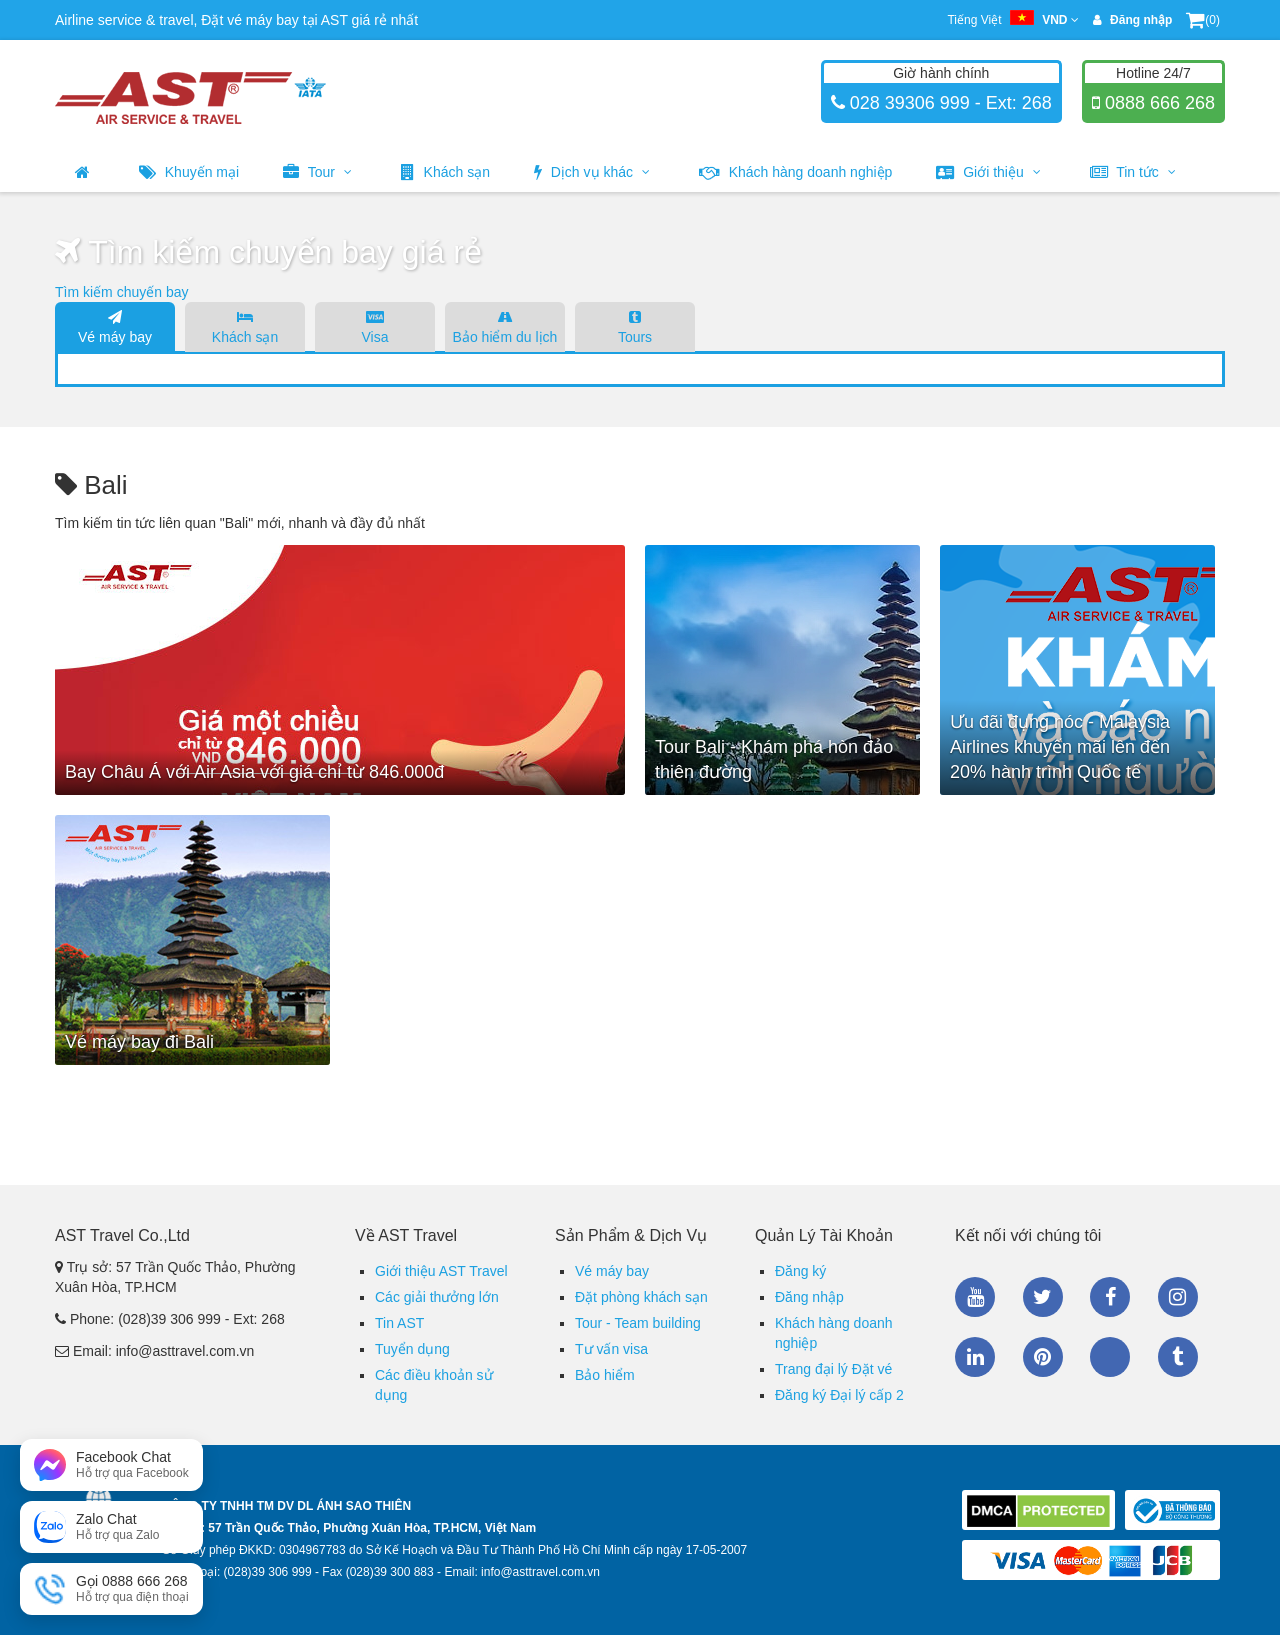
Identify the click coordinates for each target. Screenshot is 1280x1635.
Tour (317, 172)
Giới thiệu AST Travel (441, 1271)
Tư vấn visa (611, 1349)
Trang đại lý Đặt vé (833, 1369)
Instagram (1178, 1297)
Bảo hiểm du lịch (505, 326)
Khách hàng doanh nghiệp (796, 172)
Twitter (1043, 1297)
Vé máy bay (115, 326)
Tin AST (399, 1323)
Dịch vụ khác (592, 172)
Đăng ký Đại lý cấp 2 (839, 1395)
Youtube (975, 1297)
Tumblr (1178, 1357)
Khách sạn (445, 172)
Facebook (1110, 1297)
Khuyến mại (189, 172)
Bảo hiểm (605, 1375)
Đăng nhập (809, 1297)
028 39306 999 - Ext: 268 (948, 103)
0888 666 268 (1157, 103)
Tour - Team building (638, 1323)
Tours (635, 326)
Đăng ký (800, 1271)
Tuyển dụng (412, 1349)
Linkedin (975, 1357)
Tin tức (1133, 172)
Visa (375, 326)
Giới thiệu (988, 172)
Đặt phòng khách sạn (641, 1297)
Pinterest (1043, 1357)
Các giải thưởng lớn (437, 1297)
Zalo (1110, 1357)
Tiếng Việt (1012, 20)
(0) (1203, 20)
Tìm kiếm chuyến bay (121, 292)
